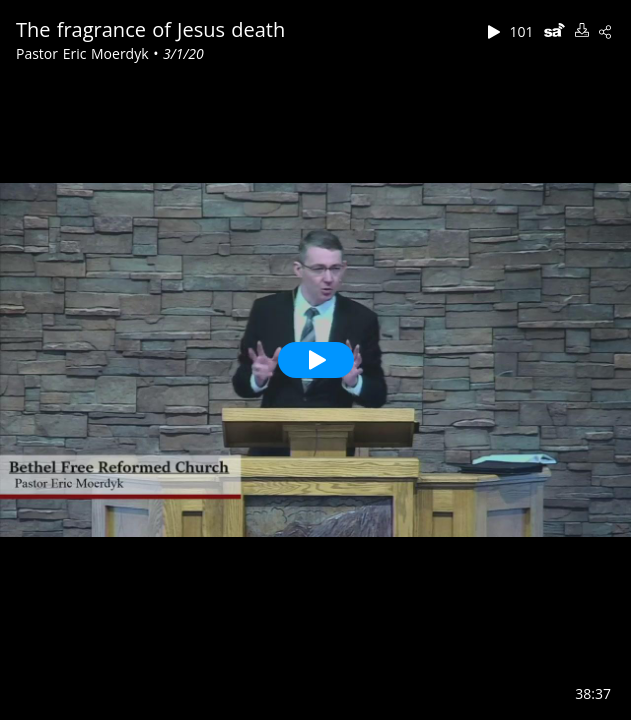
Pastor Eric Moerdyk (84, 53)
